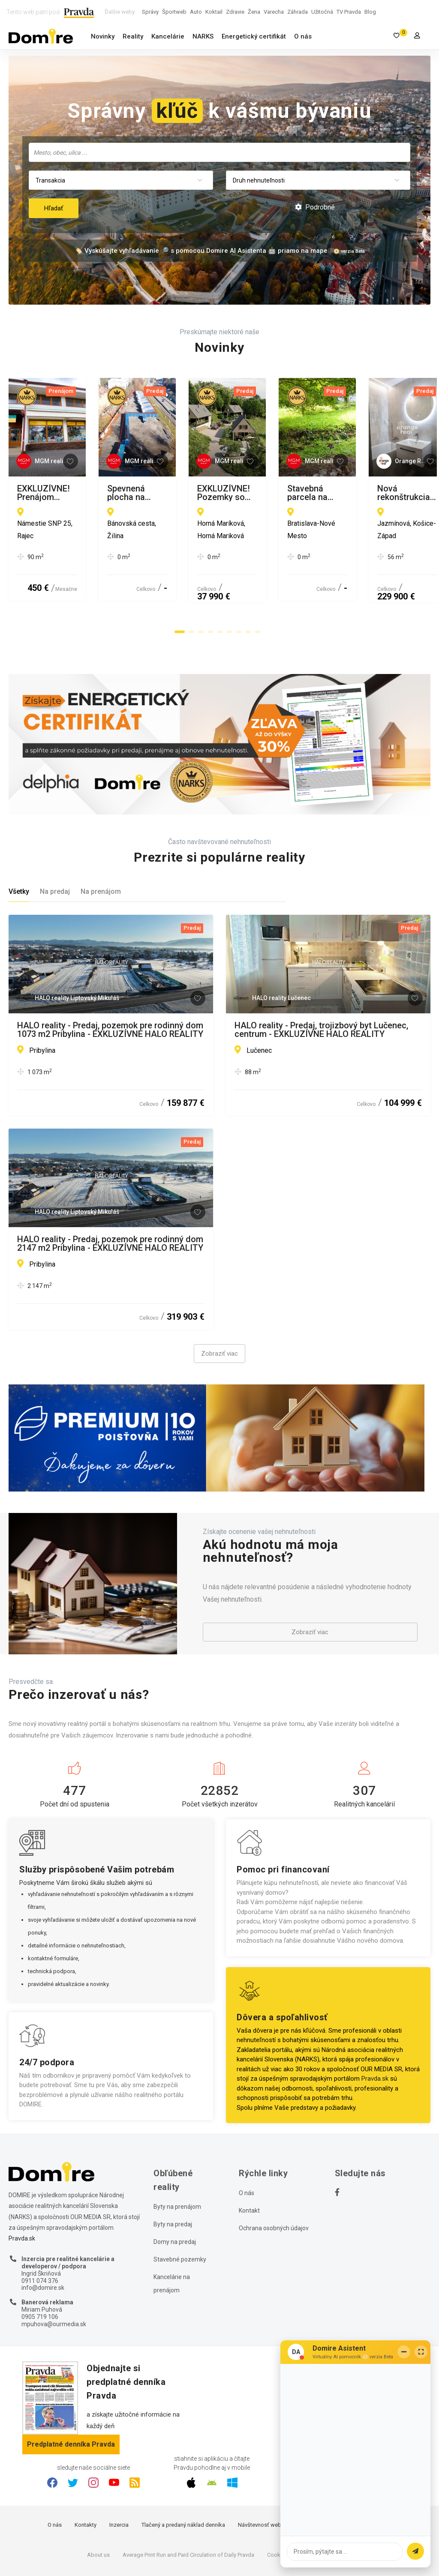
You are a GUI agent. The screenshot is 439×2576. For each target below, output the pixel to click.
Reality (133, 36)
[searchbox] (220, 152)
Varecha (274, 12)
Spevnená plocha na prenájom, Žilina (305, 489)
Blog (370, 12)
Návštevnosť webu (261, 2476)
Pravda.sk (374, 2030)
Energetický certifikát (254, 36)
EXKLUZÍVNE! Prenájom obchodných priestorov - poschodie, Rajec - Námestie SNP (109, 492)
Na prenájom (101, 843)
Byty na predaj (172, 2176)
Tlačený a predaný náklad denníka (183, 2476)
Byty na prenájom (177, 2158)
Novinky (102, 36)
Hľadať (53, 208)
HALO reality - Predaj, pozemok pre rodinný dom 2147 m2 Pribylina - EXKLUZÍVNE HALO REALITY (110, 1195)
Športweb (174, 12)
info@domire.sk (42, 2239)
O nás (303, 36)
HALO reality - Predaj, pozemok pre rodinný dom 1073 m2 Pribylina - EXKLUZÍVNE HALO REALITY (110, 981)
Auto (196, 12)
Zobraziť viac (219, 1305)
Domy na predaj (174, 2193)
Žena (254, 12)
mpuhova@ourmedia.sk (53, 2275)
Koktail (214, 12)
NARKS (202, 36)
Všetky (19, 843)
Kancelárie (167, 36)
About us (98, 2506)
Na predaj (55, 843)
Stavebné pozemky (179, 2211)
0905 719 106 (39, 2268)
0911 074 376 (39, 2232)
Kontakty (85, 2476)
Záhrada (297, 12)
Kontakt (249, 2162)
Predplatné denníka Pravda (71, 2396)
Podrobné (315, 207)
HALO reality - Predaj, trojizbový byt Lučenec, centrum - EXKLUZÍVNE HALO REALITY (321, 981)
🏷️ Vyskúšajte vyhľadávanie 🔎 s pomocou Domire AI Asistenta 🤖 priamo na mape (201, 251)
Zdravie (235, 12)
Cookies (277, 2506)
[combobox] (219, 152)
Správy (150, 12)
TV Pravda (349, 12)
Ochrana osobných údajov (274, 2180)
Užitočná (322, 12)
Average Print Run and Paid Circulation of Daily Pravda (188, 2506)
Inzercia (119, 2476)
